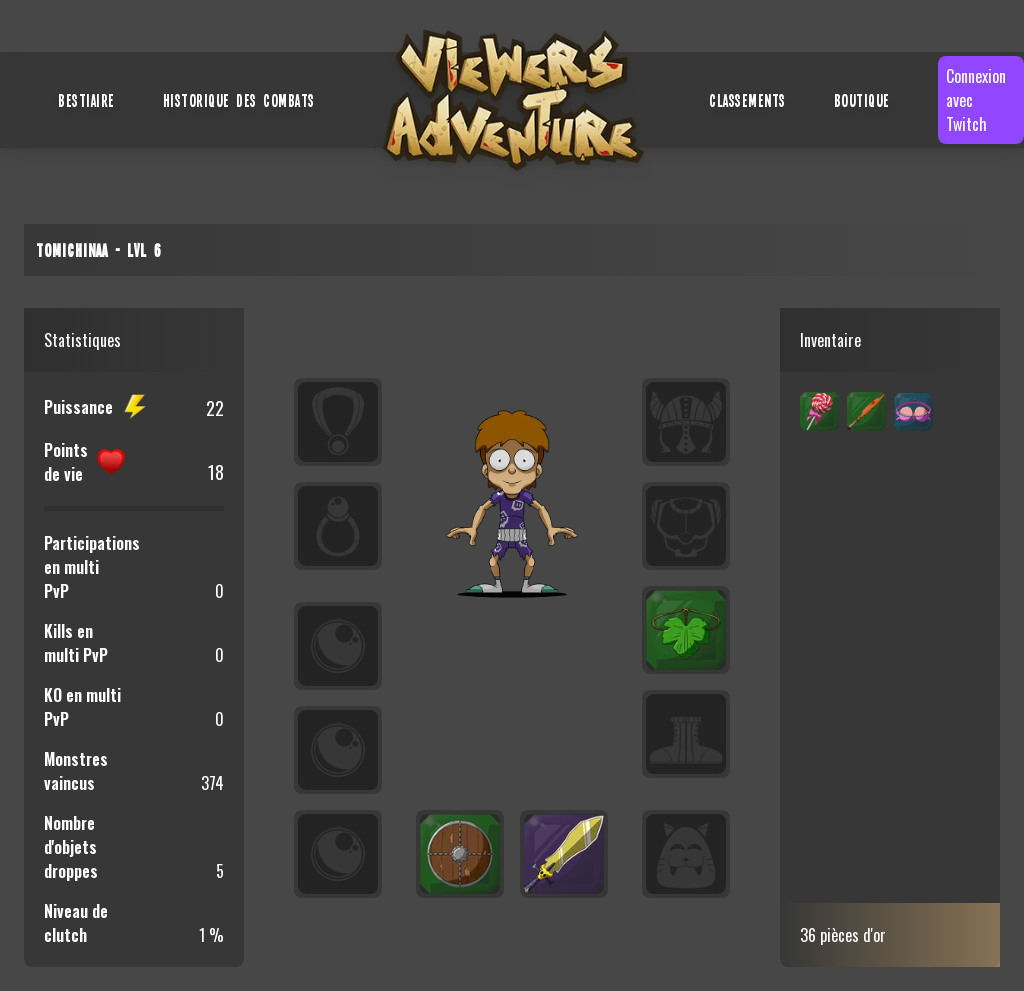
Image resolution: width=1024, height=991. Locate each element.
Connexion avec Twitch (976, 100)
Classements (747, 100)
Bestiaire (86, 100)
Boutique (862, 100)
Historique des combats (239, 100)
